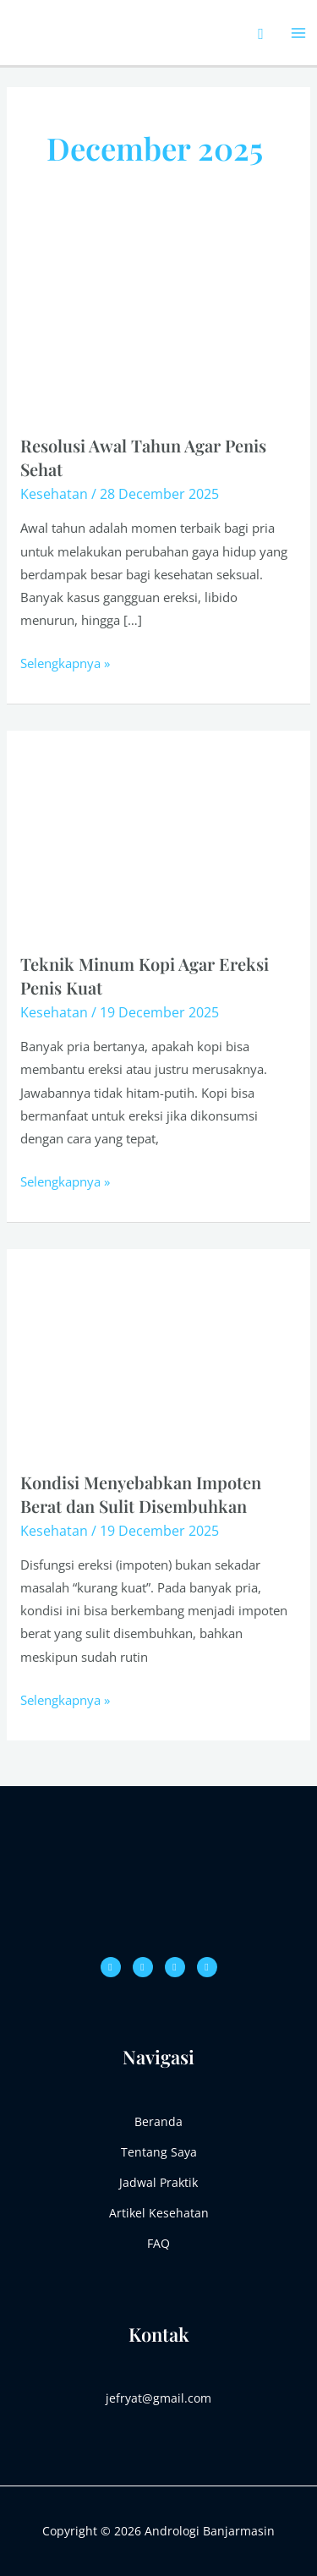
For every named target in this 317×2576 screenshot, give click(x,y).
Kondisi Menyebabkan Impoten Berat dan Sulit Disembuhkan (140, 1494)
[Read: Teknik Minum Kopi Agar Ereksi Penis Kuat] (158, 839)
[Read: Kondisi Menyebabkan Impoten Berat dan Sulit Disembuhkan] (158, 1357)
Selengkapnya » (65, 661)
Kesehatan (54, 494)
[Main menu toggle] (299, 32)
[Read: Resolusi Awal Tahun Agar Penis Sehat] (158, 320)
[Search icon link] (261, 33)
